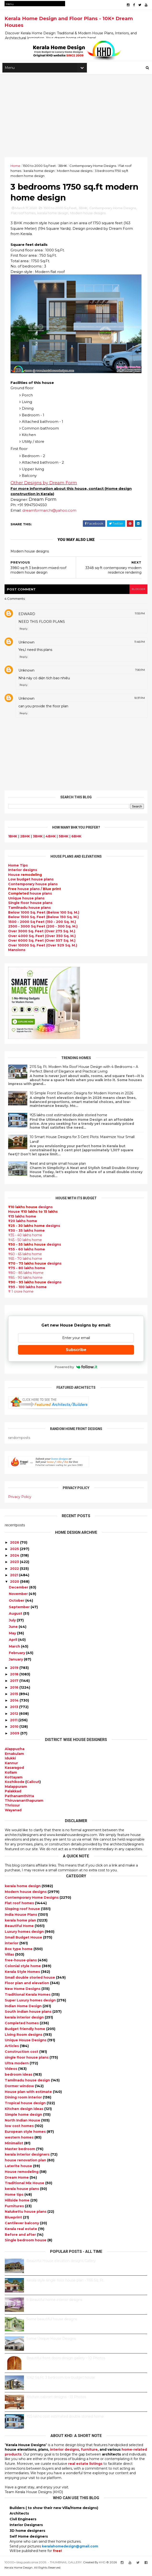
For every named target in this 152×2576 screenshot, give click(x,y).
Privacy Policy (20, 1499)
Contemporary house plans (33, 886)
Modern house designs (75, 172)
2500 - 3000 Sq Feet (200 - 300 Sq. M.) (43, 929)
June (13, 1629)
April (13, 1642)
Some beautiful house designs (51, 2321)
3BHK (62, 167)
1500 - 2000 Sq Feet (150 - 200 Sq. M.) (42, 924)
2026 (14, 1545)
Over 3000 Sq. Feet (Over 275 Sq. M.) (41, 933)
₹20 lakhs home (22, 1223)
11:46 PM (139, 644)
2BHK (25, 838)
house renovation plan (26, 2162)
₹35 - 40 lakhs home (25, 1238)
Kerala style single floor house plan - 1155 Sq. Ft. (65, 2282)
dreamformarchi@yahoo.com (50, 512)
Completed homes (22, 2025)
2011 (13, 1722)
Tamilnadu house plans (29, 910)
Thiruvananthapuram (24, 1803)
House (25, 877)
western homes (19, 2140)
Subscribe (76, 1352)
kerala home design (39, 172)
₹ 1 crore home (21, 1294)
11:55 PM (140, 616)
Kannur (11, 1765)
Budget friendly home (25, 2031)
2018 (14, 1676)
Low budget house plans (31, 882)
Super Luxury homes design (31, 2002)
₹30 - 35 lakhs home (26, 1233)
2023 (14, 1564)
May (12, 1635)
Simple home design (24, 2117)
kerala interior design (25, 2020)
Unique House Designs (26, 2043)
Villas (10, 1957)
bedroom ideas (19, 2077)
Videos (11, 2071)
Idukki (10, 1760)
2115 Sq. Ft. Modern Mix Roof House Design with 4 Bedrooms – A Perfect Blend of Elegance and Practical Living (84, 1071)
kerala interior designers (28, 2157)
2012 (14, 1716)
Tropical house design (26, 2105)
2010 (14, 1729)
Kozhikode (14, 1784)
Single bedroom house (26, 2242)
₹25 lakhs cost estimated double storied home (68, 1117)
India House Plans (21, 1917)
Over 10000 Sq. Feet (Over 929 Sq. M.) (42, 948)
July (12, 1622)
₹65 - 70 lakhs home (25, 1261)
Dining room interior (24, 2100)
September (19, 1609)
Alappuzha (14, 1751)
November (18, 1596)
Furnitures (15, 2208)
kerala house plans (22, 2191)
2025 (14, 1551)
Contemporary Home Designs (93, 167)
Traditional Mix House (25, 2185)
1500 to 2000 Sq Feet (39, 167)
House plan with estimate (29, 2094)
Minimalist (14, 2145)
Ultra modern (17, 2065)
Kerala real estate (21, 2231)
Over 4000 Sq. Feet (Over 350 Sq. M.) (42, 938)
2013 (14, 1709)
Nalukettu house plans (26, 2214)
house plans (30, 896)
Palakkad (13, 1793)
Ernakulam (14, 1756)
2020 (14, 1584)
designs (22, 872)
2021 (14, 1577)
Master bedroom (20, 2151)
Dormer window (20, 2088)
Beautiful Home (20, 1928)
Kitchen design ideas (24, 2111)
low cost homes (20, 2128)
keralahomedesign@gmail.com (70, 2548)
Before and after (21, 2237)
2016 (14, 1690)
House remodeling (22, 2174)
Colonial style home (23, 1968)
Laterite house (19, 2168)
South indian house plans (28, 2014)
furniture (89, 2452)
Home (16, 167)
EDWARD (27, 616)
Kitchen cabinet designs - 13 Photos (56, 2399)
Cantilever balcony (22, 2225)
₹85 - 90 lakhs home (25, 1280)
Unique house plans (26, 900)
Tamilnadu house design (28, 2082)
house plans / (34, 891)
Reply (24, 631)
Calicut (33, 1784)
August (15, 1616)
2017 (14, 1683)
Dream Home (17, 2180)
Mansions (17, 952)
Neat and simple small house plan (58, 1166)
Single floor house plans (30, 905)
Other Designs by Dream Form (44, 485)
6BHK (77, 838)
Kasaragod (14, 1770)
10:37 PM (139, 700)
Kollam (11, 1775)
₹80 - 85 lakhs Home (26, 1275)
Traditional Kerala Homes (28, 1997)
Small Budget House (24, 1940)
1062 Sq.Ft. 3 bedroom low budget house (60, 2380)
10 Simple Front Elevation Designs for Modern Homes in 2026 (81, 1096)
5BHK (64, 838)
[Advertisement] (76, 122)
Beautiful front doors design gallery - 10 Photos (65, 2360)
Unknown (27, 644)
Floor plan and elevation (27, 1985)
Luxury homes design (25, 1934)
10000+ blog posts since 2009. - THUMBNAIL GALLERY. (44, 2564)
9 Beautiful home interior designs (54, 2302)
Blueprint (14, 2220)
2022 (14, 1571)
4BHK (51, 838)
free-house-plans (21, 1962)
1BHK (12, 838)
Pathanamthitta (19, 1798)
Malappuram (16, 1789)
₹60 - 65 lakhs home (25, 1256)
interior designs (64, 2452)
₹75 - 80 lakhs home (26, 1270)
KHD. (103, 2564)
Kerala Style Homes (23, 1974)
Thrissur (12, 1808)
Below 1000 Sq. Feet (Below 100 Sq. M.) (43, 915)
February (17, 1655)
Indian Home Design (24, 2008)
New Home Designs (23, 1991)
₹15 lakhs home (22, 1219)
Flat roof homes (23, 216)
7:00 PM (140, 672)
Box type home (19, 1951)
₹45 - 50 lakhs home (25, 1242)
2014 (14, 1703)
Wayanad (13, 1812)
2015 (14, 1696)
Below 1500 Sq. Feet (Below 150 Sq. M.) (43, 919)
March (14, 1649)
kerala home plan (21, 1923)
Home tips (14, 2197)
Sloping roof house (23, 1911)
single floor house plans (27, 2060)
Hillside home (17, 2202)
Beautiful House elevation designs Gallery (61, 2263)
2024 (14, 1558)
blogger (138, 591)
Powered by (76, 1369)
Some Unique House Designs (51, 2341)
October (16, 1603)
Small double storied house (30, 1980)
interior (12, 1945)
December (18, 1590)
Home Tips (18, 868)
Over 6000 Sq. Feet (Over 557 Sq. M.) (42, 943)
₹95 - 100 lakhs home (27, 1289)
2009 (14, 1735)
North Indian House (23, 2123)
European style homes (26, 2134)
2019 (14, 1670)
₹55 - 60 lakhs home (26, 1251)
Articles (12, 2048)
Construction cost (22, 2054)
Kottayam (14, 1779)
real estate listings (85, 2466)
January (16, 1662)
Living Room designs (24, 2037)
